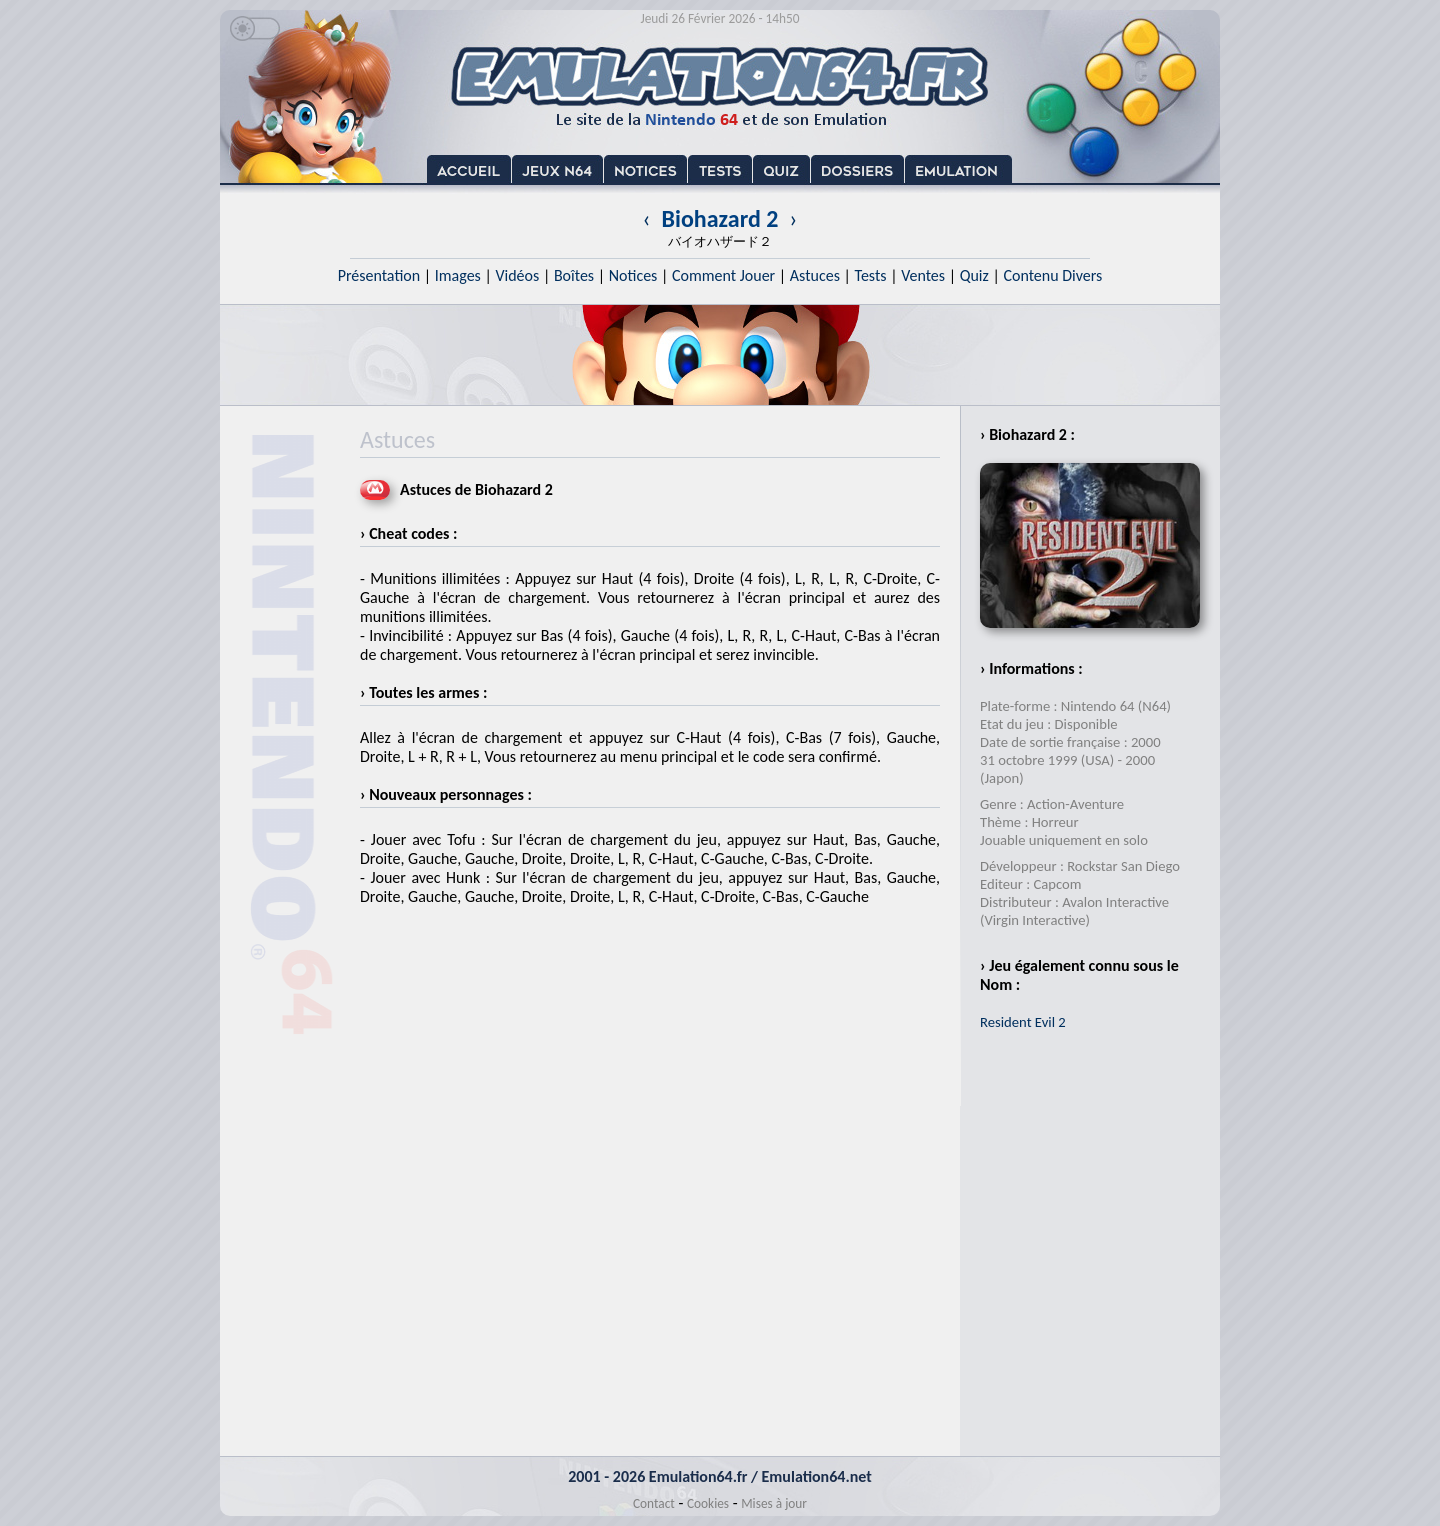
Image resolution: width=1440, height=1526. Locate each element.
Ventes (923, 275)
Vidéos (517, 275)
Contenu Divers (1052, 275)
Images (458, 275)
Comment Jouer (723, 275)
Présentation (379, 275)
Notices (633, 275)
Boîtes (574, 275)
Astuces (815, 275)
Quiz (974, 275)
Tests (871, 275)
